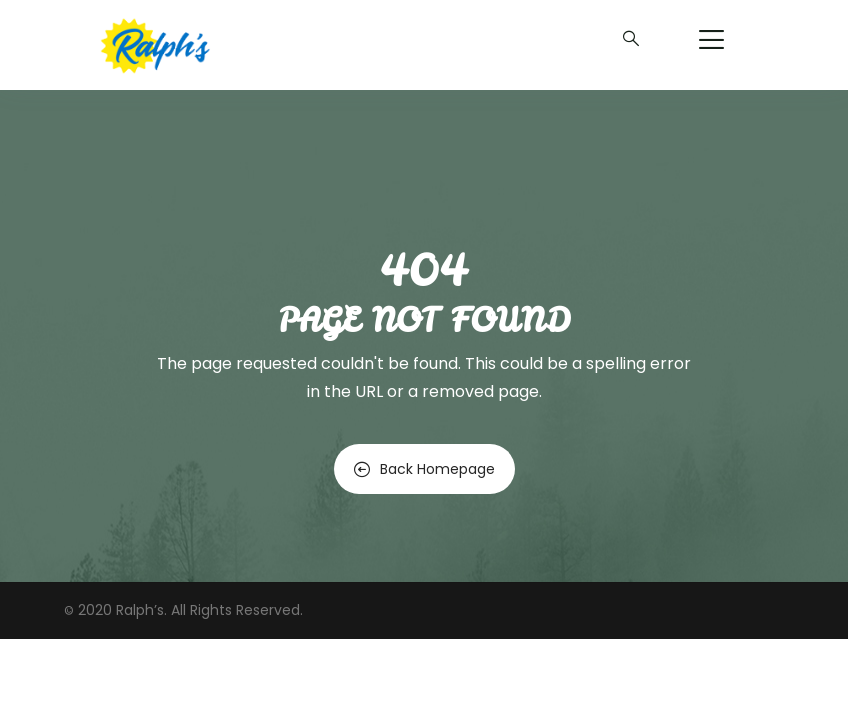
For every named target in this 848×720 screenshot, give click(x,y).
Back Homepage (424, 469)
